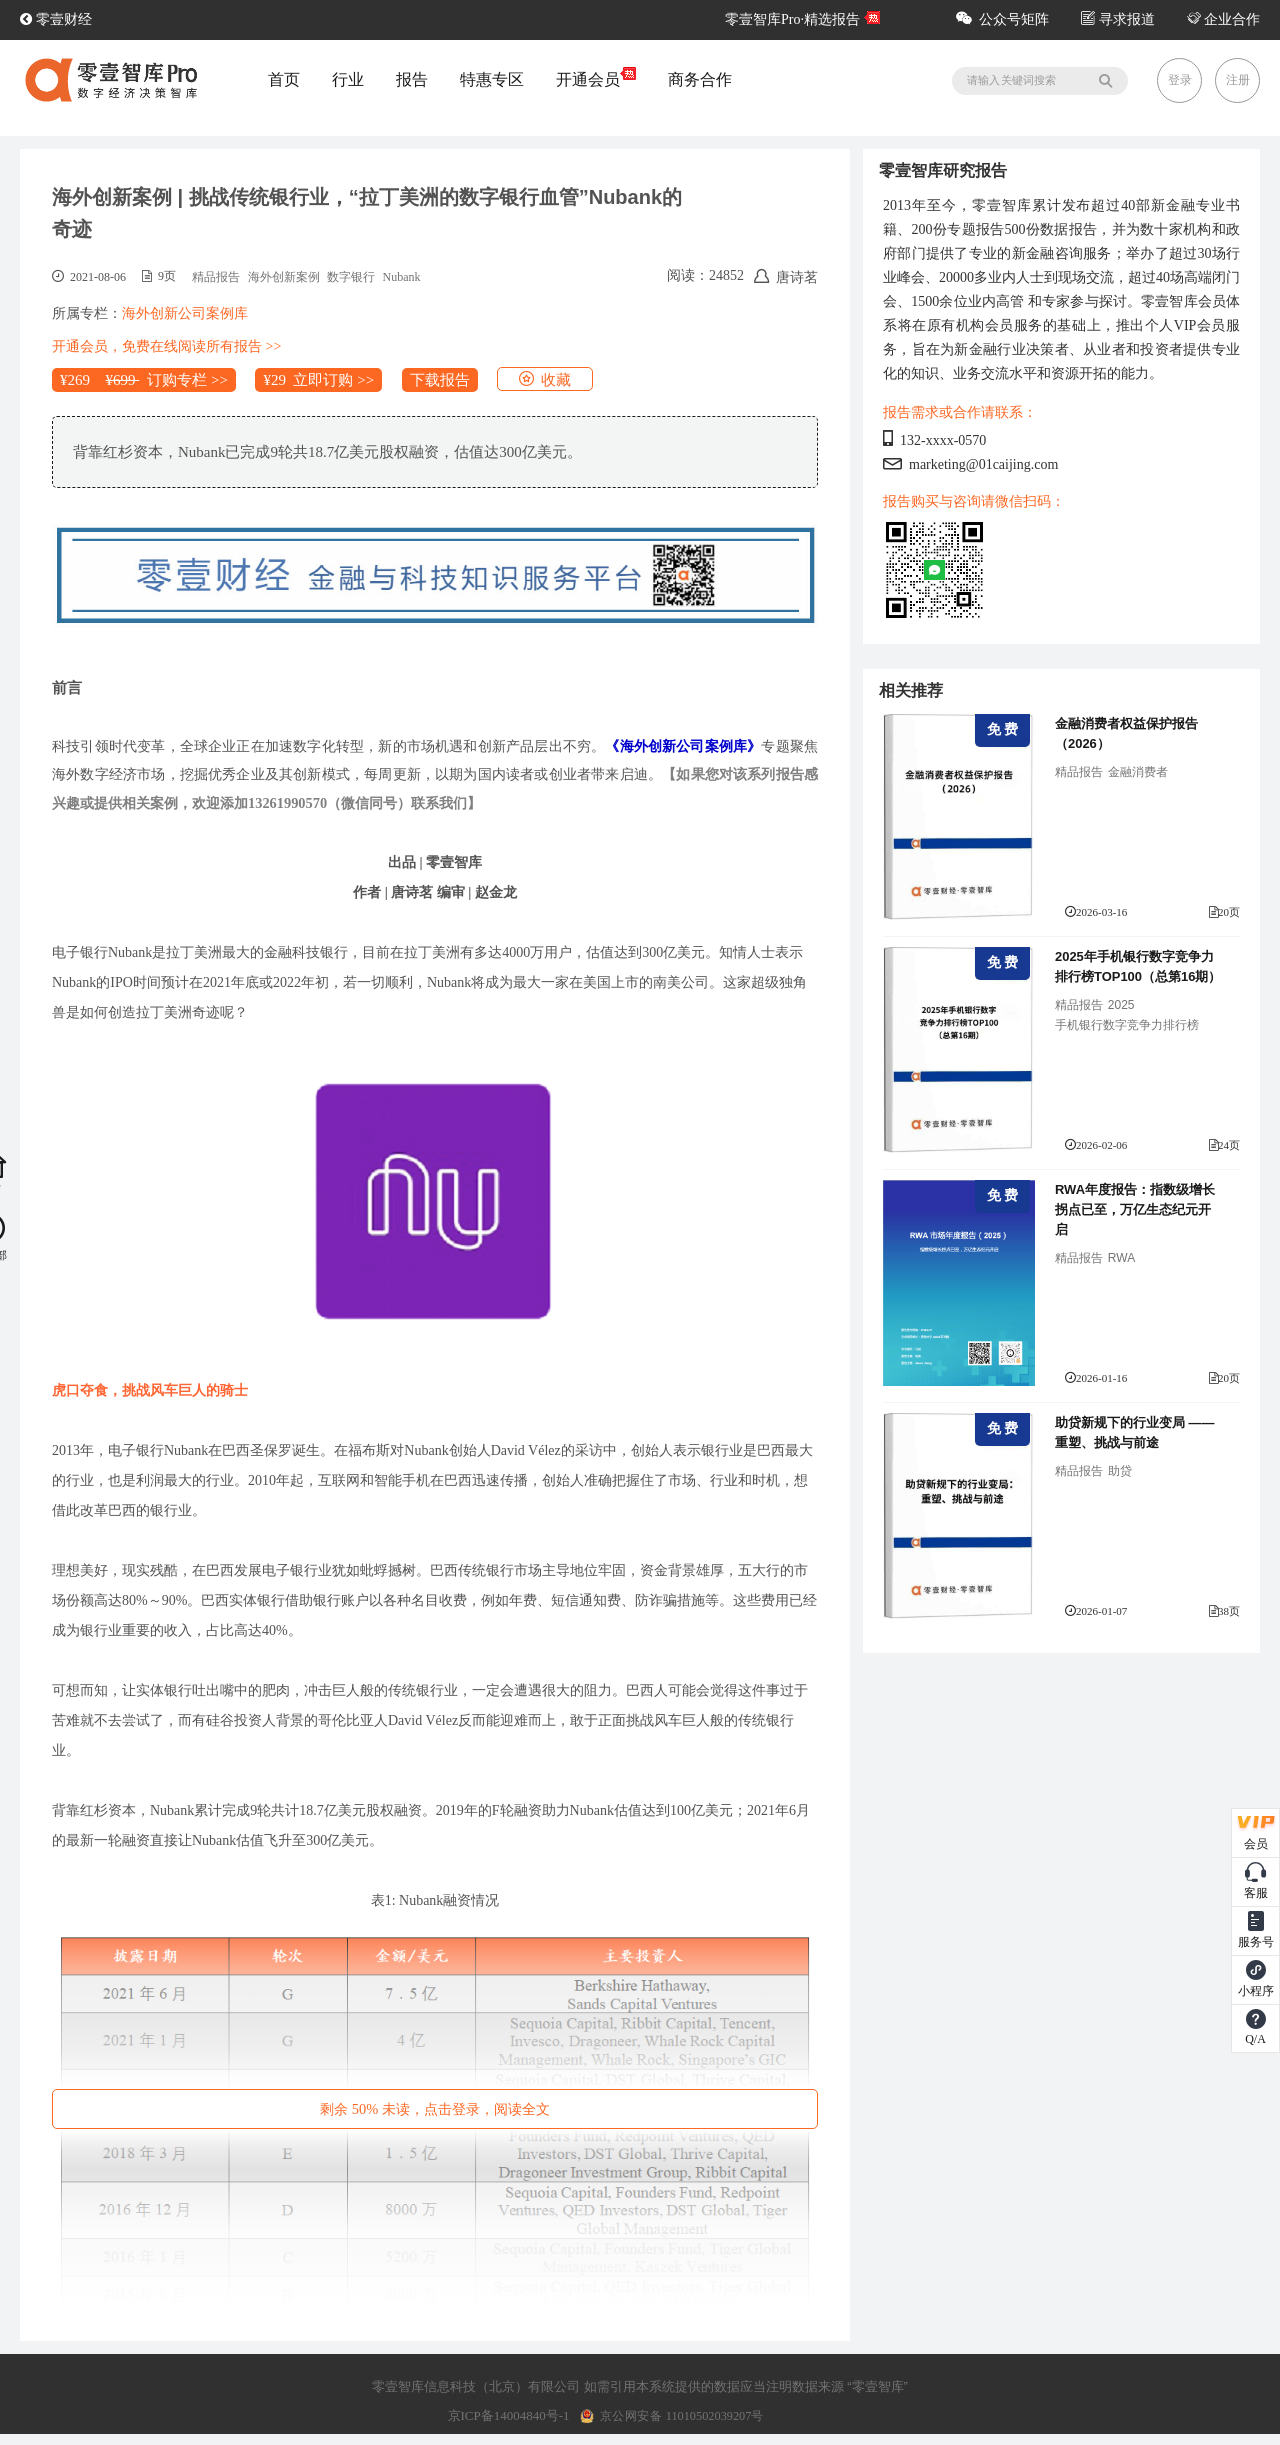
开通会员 (596, 79)
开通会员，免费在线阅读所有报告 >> (166, 346)
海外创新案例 (284, 277)
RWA (1121, 1258)
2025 (1121, 1005)
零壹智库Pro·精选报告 (792, 19)
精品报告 (216, 277)
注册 (1238, 80)
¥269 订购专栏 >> (144, 380)
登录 (1180, 80)
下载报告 (440, 380)
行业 (348, 79)
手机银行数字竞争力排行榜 (1127, 1025)
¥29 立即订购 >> (318, 380)
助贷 (1120, 1471)
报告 (412, 79)
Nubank (402, 277)
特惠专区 (492, 79)
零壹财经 (56, 19)
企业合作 (1224, 19)
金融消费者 (1138, 772)
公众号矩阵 (1002, 19)
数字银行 (351, 277)
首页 (284, 79)
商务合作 (700, 79)
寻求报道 (1118, 19)
